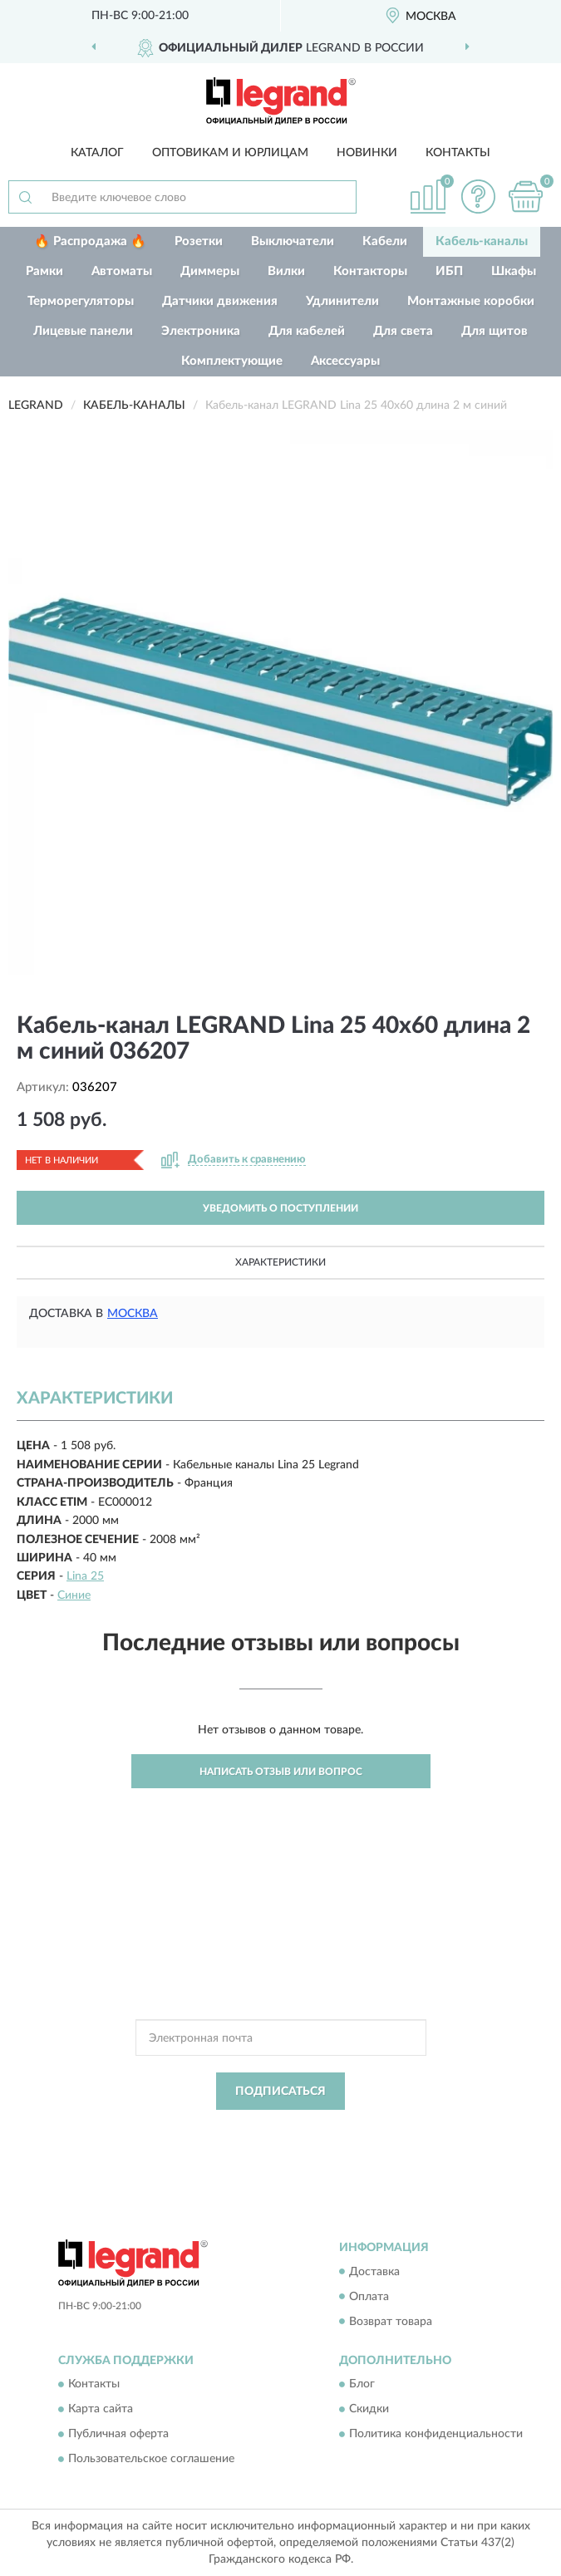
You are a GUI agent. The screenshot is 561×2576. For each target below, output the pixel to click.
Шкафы (513, 271)
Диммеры (209, 271)
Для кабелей (306, 331)
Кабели (384, 241)
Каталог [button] (97, 153)
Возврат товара (390, 2322)
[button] (478, 196)
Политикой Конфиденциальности (362, 2129)
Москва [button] (132, 1314)
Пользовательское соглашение (151, 2459)
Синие (74, 1595)
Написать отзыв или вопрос (280, 1772)
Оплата (369, 2297)
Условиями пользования (260, 2143)
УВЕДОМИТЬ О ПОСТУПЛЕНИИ (280, 1208)
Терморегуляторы (80, 301)
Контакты (458, 153)
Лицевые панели (83, 331)
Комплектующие (232, 361)
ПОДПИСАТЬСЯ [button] (280, 2091)
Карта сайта (100, 2409)
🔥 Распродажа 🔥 (90, 241)
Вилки (286, 271)
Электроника (200, 331)
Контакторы (370, 271)
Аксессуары (345, 361)
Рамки (44, 271)
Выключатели (292, 241)
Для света (403, 331)
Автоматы (121, 271)
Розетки (199, 241)
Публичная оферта (118, 2434)
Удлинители (342, 301)
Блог (362, 2384)
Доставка (374, 2272)
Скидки (369, 2409)
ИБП (449, 271)
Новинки (367, 153)
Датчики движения (220, 301)
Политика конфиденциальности (436, 2434)
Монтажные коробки (470, 301)
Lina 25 (85, 1576)
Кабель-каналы (482, 241)
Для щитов (494, 331)
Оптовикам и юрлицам (230, 153)
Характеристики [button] (280, 1262)
